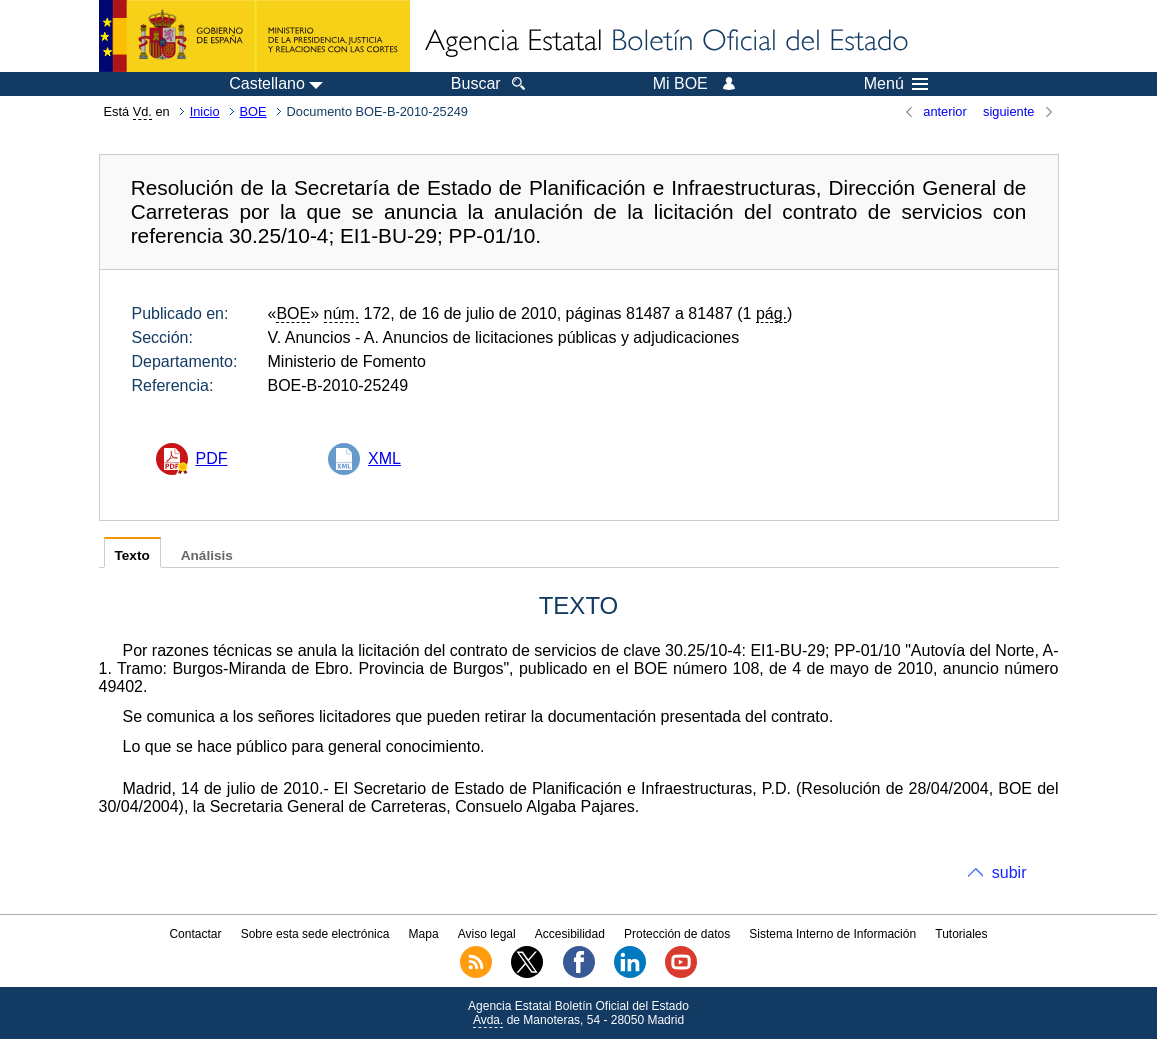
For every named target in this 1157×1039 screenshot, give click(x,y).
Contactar (195, 934)
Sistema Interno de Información (832, 934)
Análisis (207, 555)
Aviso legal (487, 934)
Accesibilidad (570, 934)
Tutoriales (961, 934)
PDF (212, 458)
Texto (132, 555)
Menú (896, 84)
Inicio (205, 111)
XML (384, 458)
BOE (253, 111)
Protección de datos (677, 934)
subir (1009, 872)
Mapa (424, 934)
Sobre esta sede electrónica (315, 934)
